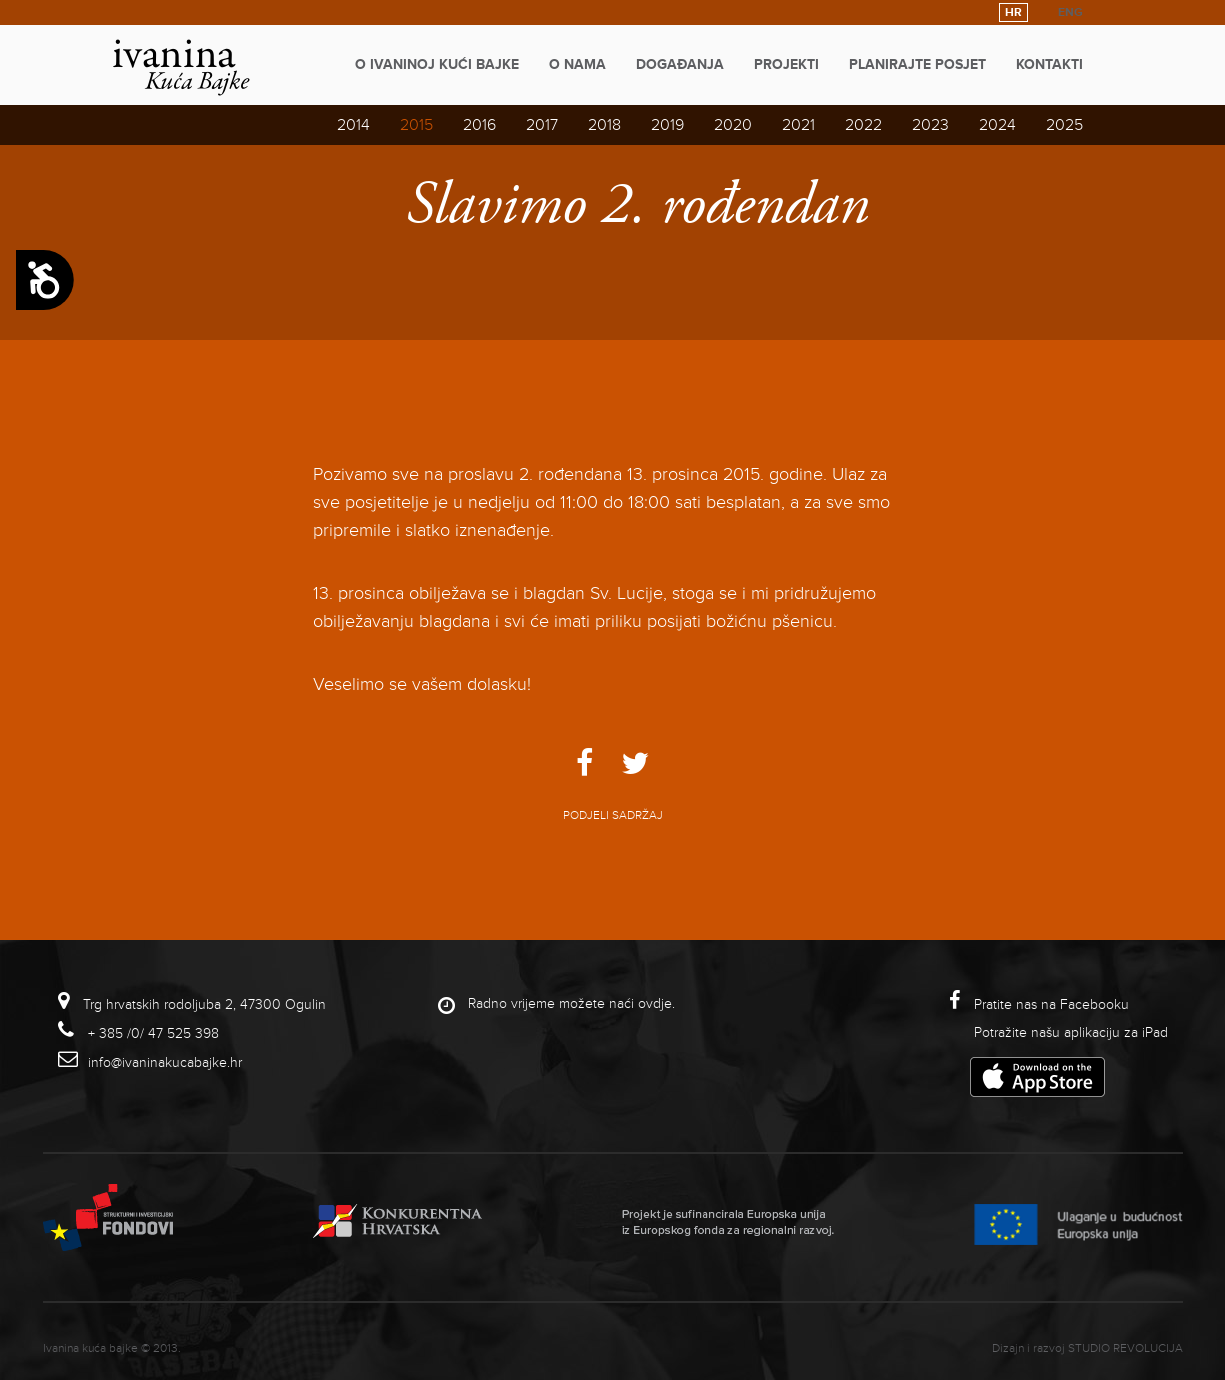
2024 (997, 125)
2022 (863, 125)
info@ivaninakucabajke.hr (165, 1062)
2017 (542, 125)
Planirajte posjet (917, 64)
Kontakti (1049, 64)
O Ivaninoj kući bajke (437, 64)
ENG (1070, 12)
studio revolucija (1125, 1348)
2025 (1064, 125)
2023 (930, 125)
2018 (604, 125)
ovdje (655, 1003)
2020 (733, 125)
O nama (577, 64)
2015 (416, 125)
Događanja (680, 64)
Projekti (786, 64)
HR (1013, 12)
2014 (353, 125)
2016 (479, 125)
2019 (667, 125)
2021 (798, 125)
